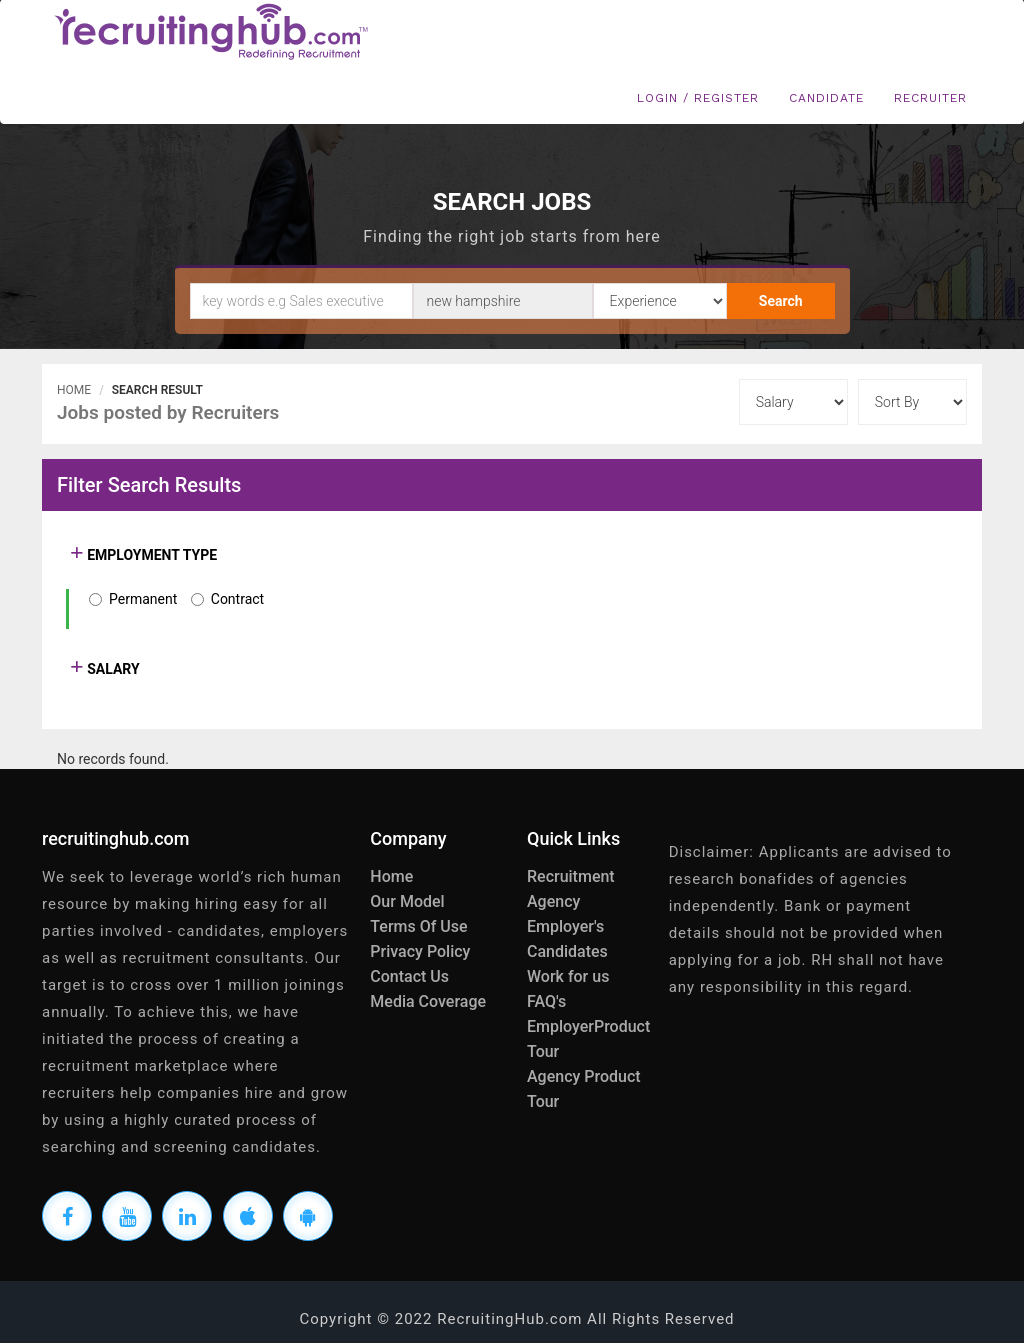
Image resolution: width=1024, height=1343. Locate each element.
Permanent (143, 599)
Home (74, 390)
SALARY (112, 669)
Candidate (826, 98)
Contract (237, 599)
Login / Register (698, 98)
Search (781, 301)
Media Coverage (428, 1001)
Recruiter (930, 98)
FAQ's (546, 1001)
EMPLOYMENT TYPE (150, 555)
